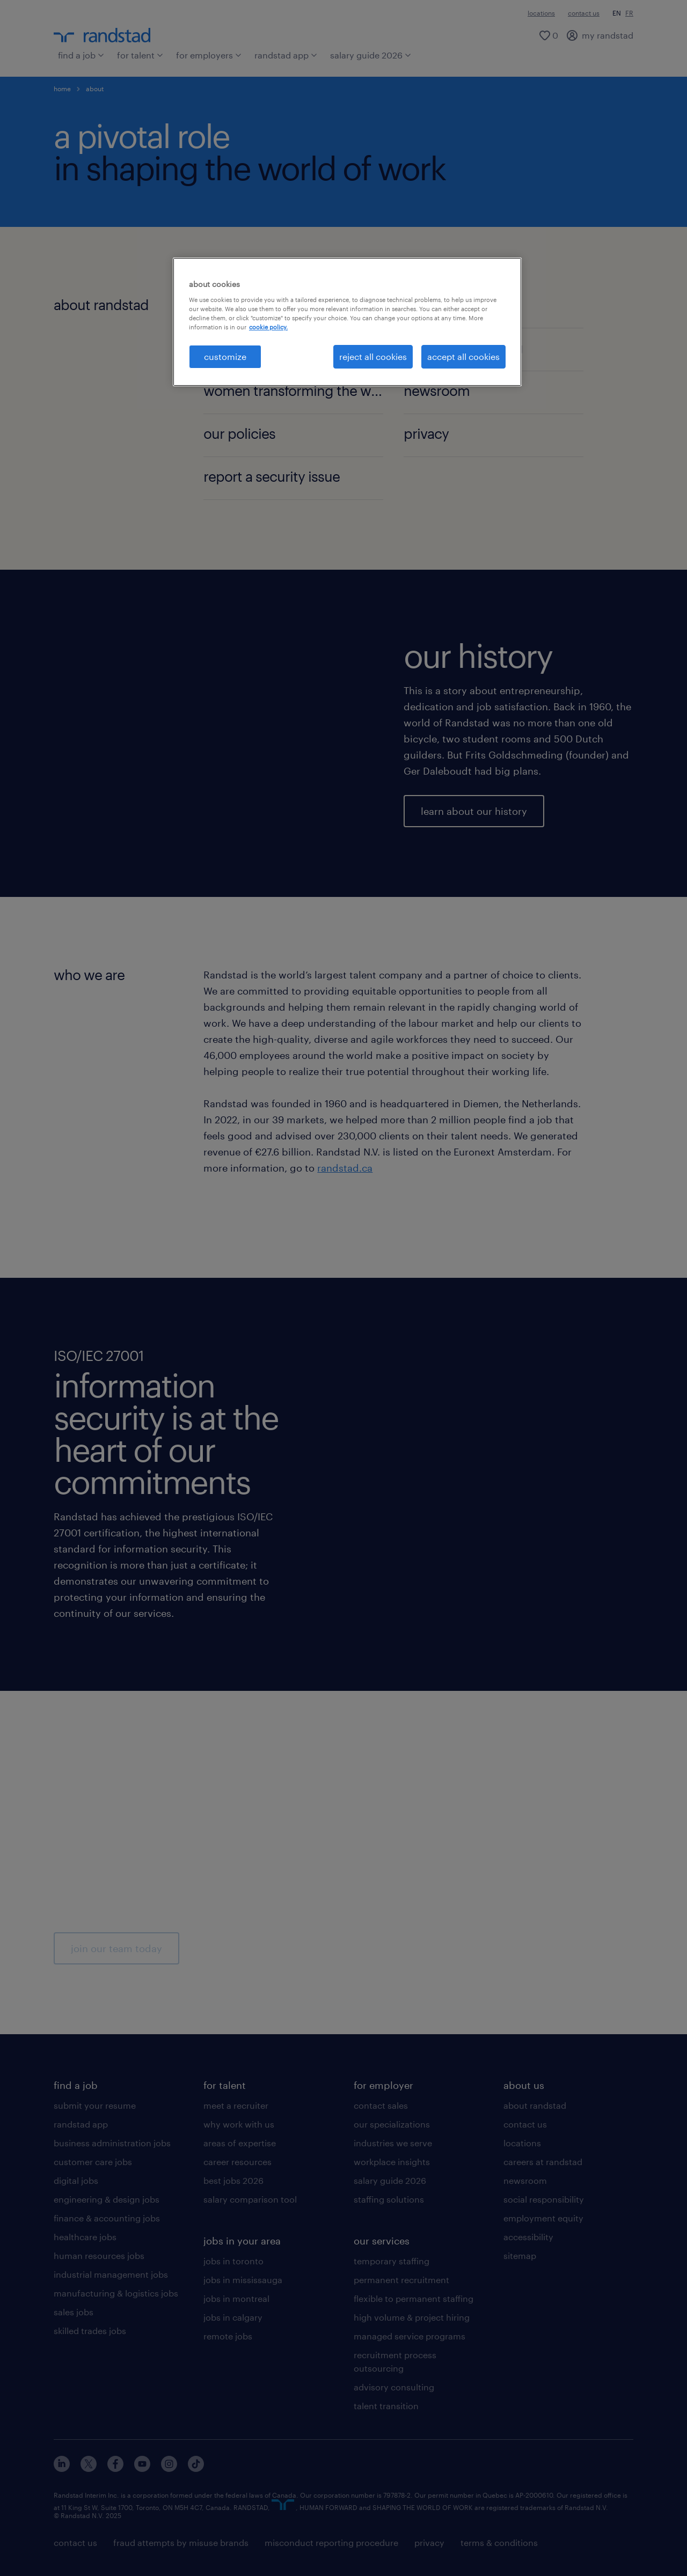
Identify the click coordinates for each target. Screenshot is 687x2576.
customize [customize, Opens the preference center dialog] (225, 356)
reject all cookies (373, 356)
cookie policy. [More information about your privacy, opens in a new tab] (268, 326)
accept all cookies (463, 356)
